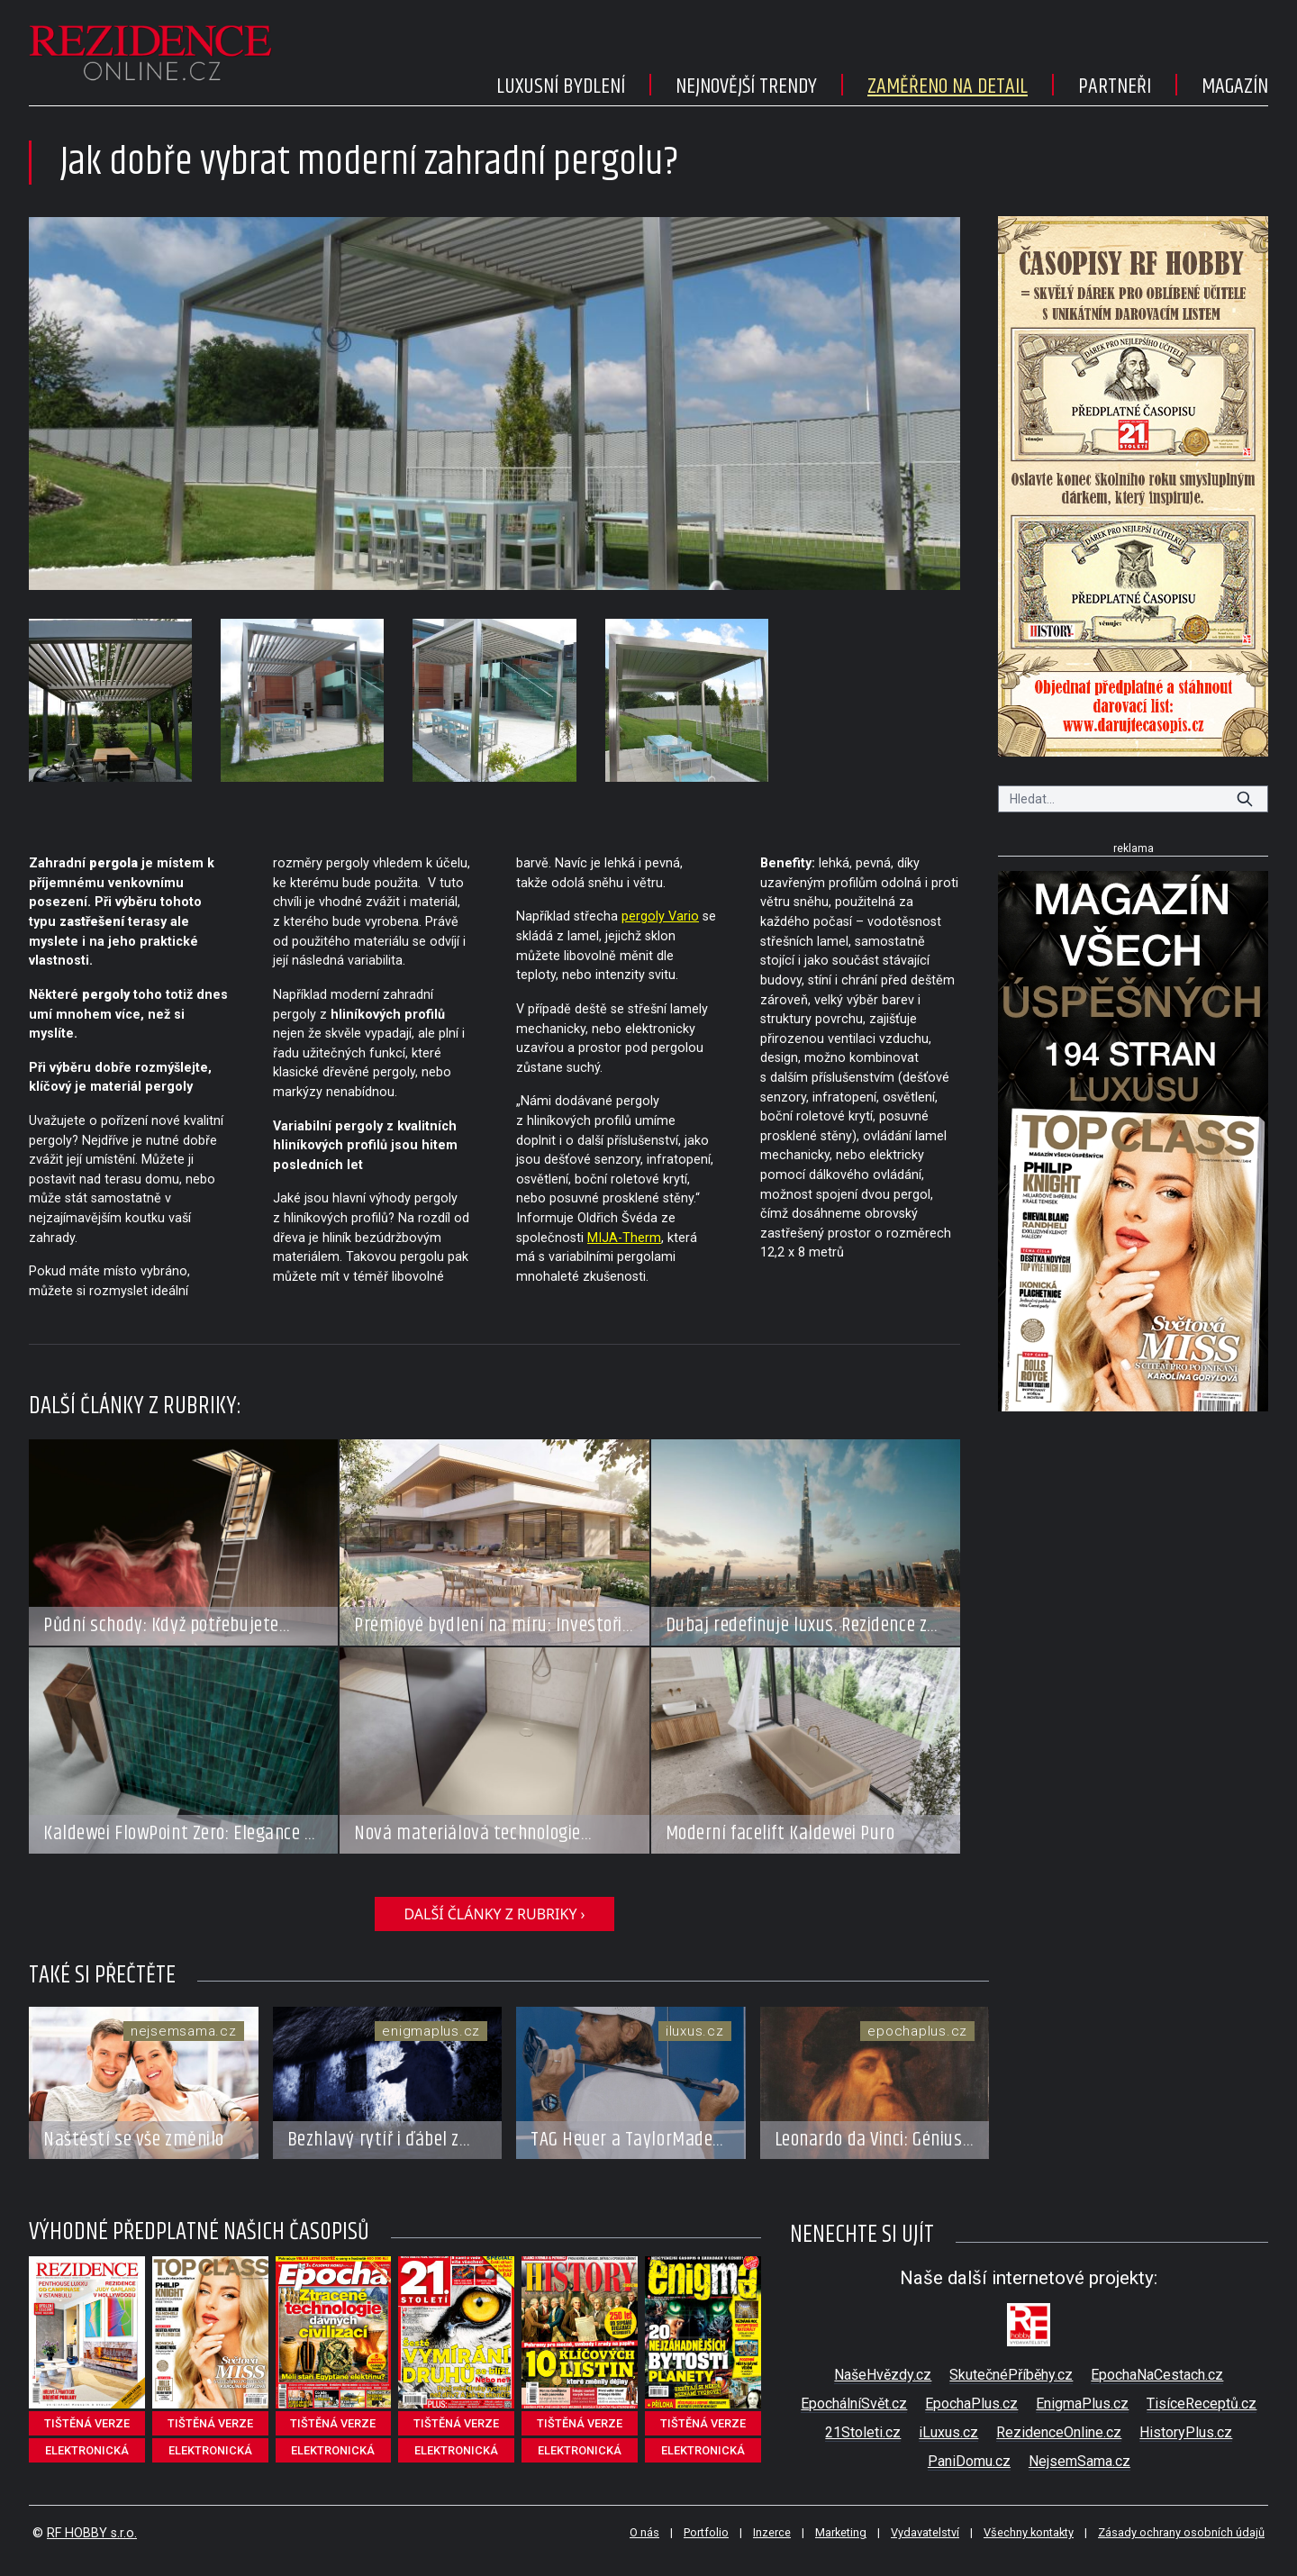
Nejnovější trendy (746, 86)
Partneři (1114, 86)
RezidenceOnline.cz (1058, 2432)
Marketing (840, 2532)
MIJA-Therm (624, 1238)
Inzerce (772, 2532)
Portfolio (706, 2532)
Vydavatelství (925, 2532)
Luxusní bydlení (560, 86)
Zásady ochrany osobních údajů (1181, 2532)
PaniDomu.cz (969, 2461)
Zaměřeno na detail (947, 86)
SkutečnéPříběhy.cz (1011, 2374)
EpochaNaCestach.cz (1157, 2374)
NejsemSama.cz (1079, 2461)
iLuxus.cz (948, 2432)
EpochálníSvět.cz (854, 2403)
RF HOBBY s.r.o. (92, 2533)
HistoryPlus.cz (1185, 2432)
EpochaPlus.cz (971, 2403)
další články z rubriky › (494, 1914)
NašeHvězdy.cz (882, 2374)
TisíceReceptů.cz (1201, 2403)
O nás (644, 2532)
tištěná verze (87, 2423)
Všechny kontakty (1029, 2532)
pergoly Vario (660, 916)
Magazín (1235, 86)
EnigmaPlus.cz (1082, 2403)
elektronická (87, 2450)
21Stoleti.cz (863, 2432)
